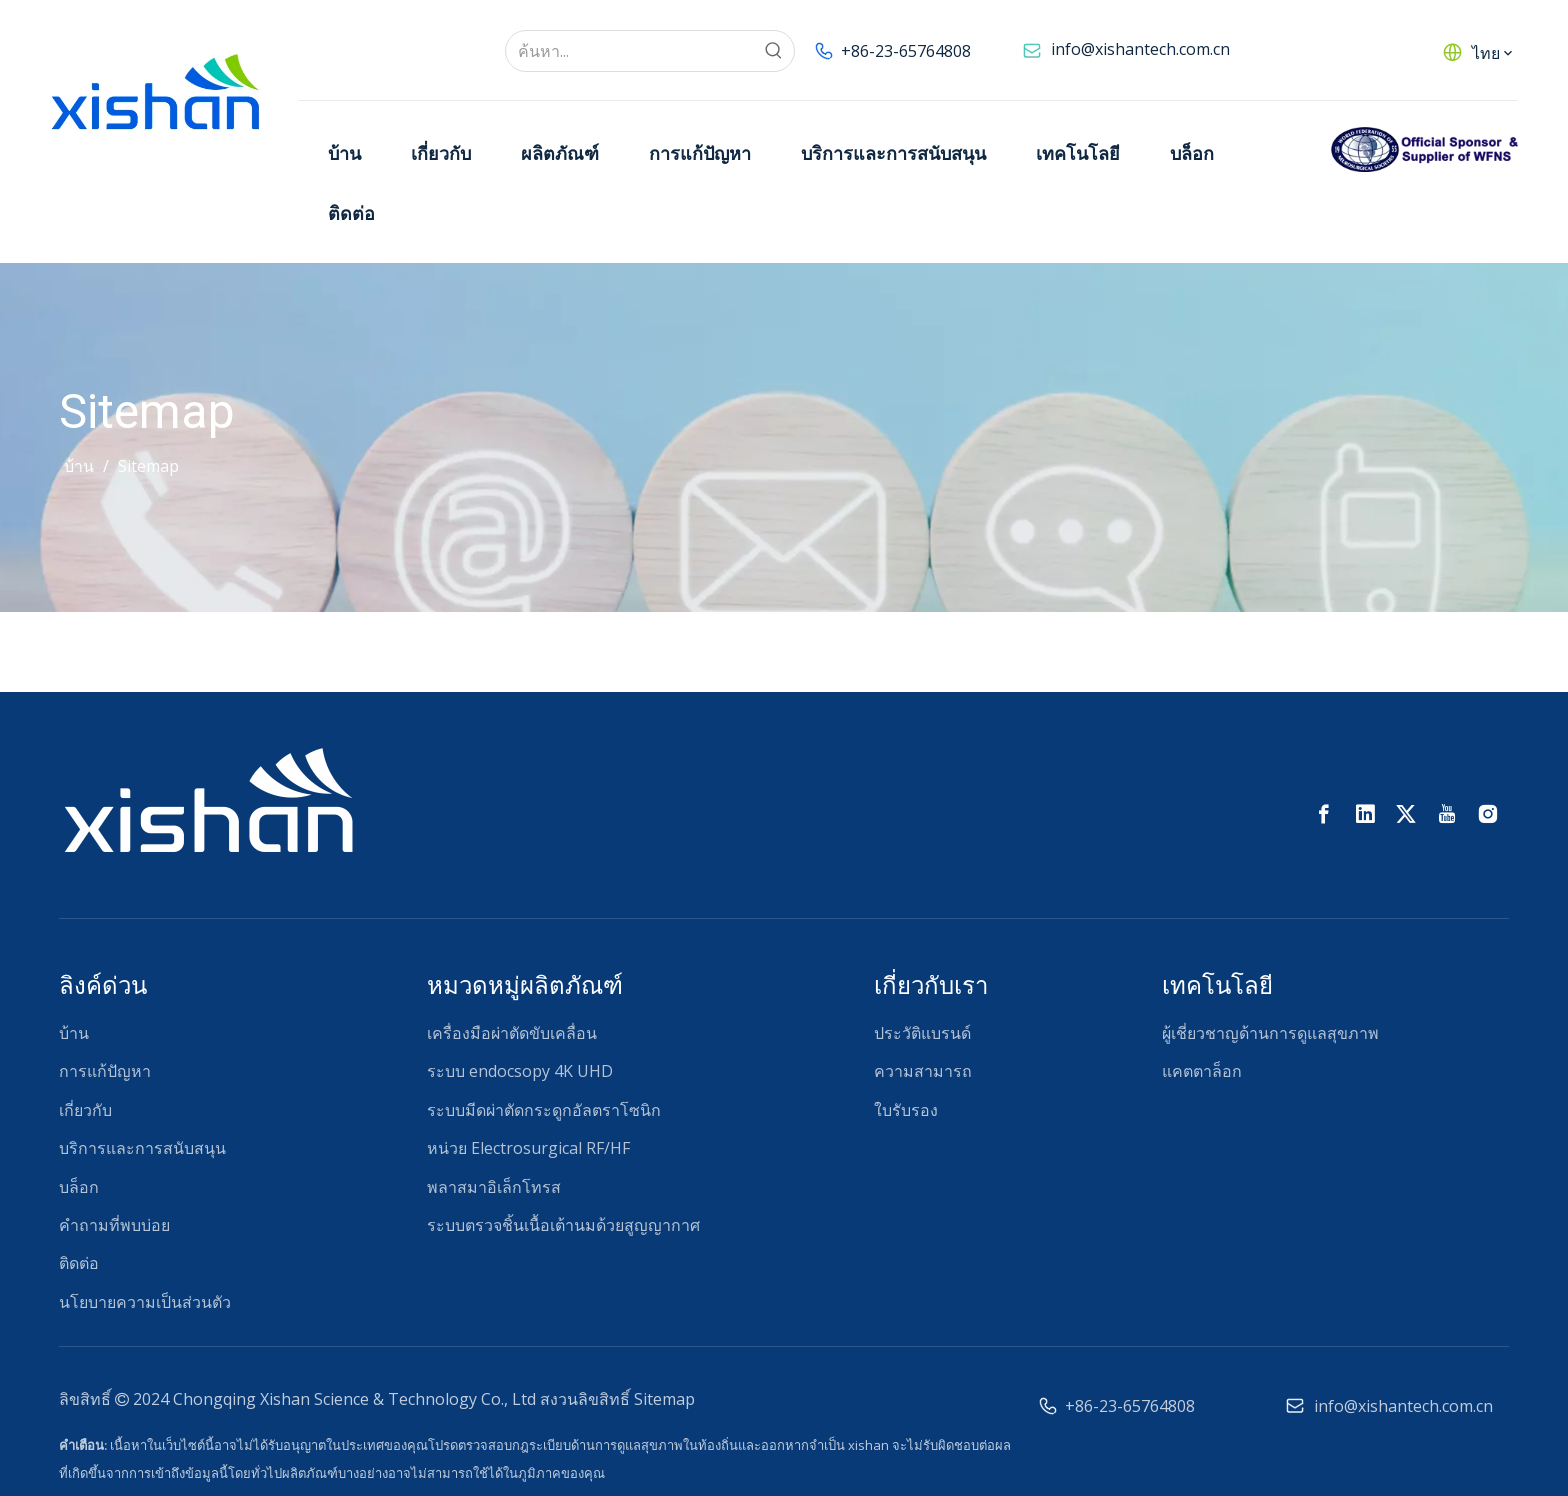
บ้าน (74, 1033)
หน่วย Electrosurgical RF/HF (528, 1148)
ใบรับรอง (906, 1110)
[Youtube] (1447, 814)
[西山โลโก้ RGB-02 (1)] (207, 798)
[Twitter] (1406, 814)
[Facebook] (1324, 814)
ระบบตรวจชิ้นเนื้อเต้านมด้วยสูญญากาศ (563, 1225)
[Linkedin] (1365, 814)
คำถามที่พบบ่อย (114, 1225)
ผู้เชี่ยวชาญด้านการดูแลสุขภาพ (1270, 1033)
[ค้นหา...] (630, 51)
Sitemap (664, 1399)
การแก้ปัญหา (105, 1071)
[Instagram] (1488, 814)
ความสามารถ (923, 1071)
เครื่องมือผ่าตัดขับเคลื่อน (512, 1033)
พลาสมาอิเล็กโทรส (494, 1187)
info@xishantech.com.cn (1140, 49)
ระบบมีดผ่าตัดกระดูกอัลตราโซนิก (544, 1110)
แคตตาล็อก (1202, 1071)
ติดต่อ (79, 1263)
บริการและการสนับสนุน (142, 1148)
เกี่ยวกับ (85, 1110)
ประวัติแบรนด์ (922, 1033)
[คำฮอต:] (774, 51)
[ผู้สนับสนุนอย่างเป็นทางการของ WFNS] (1424, 150)
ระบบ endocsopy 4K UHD (520, 1071)
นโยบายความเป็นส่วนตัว (145, 1302)
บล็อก (79, 1187)
